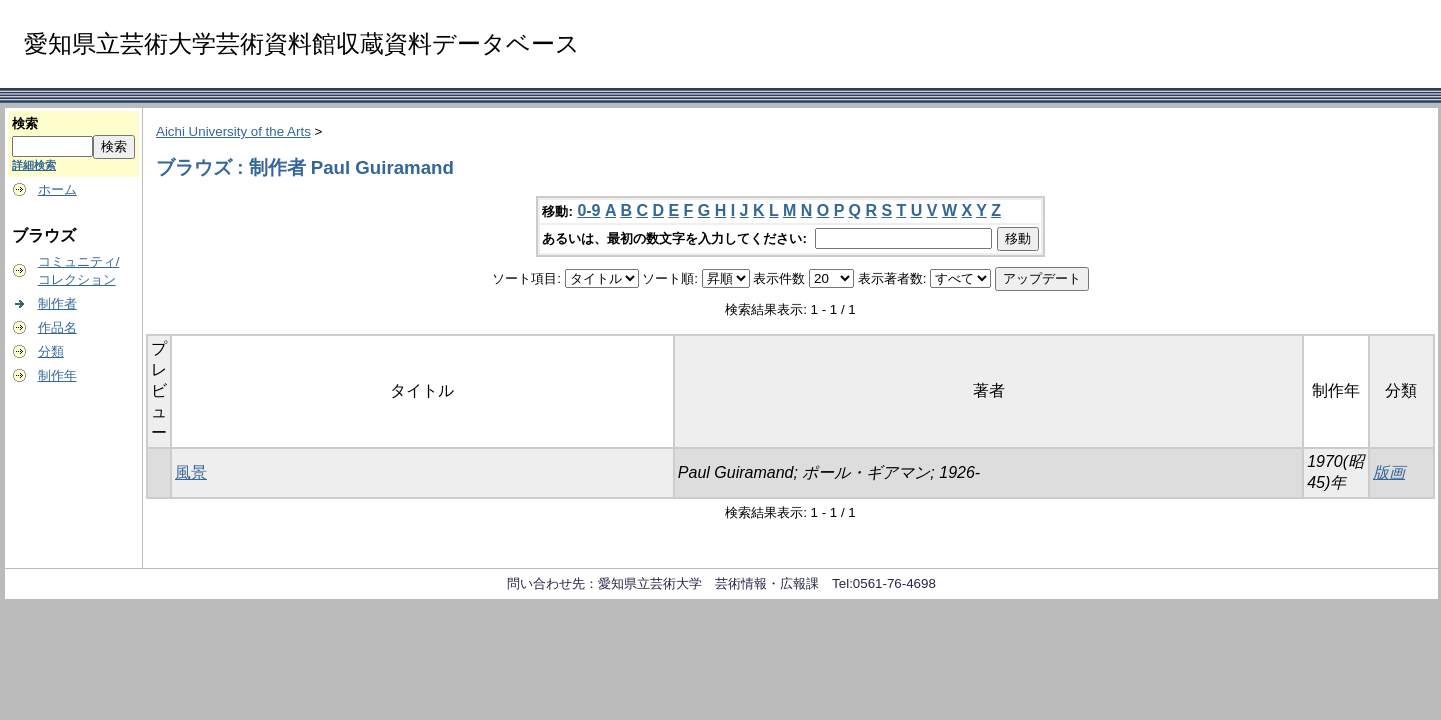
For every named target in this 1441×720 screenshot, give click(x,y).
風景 (191, 472)
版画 (1389, 472)
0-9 (588, 210)
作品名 (57, 327)
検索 (25, 123)
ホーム (57, 189)
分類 (51, 351)
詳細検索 (34, 165)
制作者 (57, 303)
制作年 (57, 375)
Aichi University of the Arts (233, 131)
